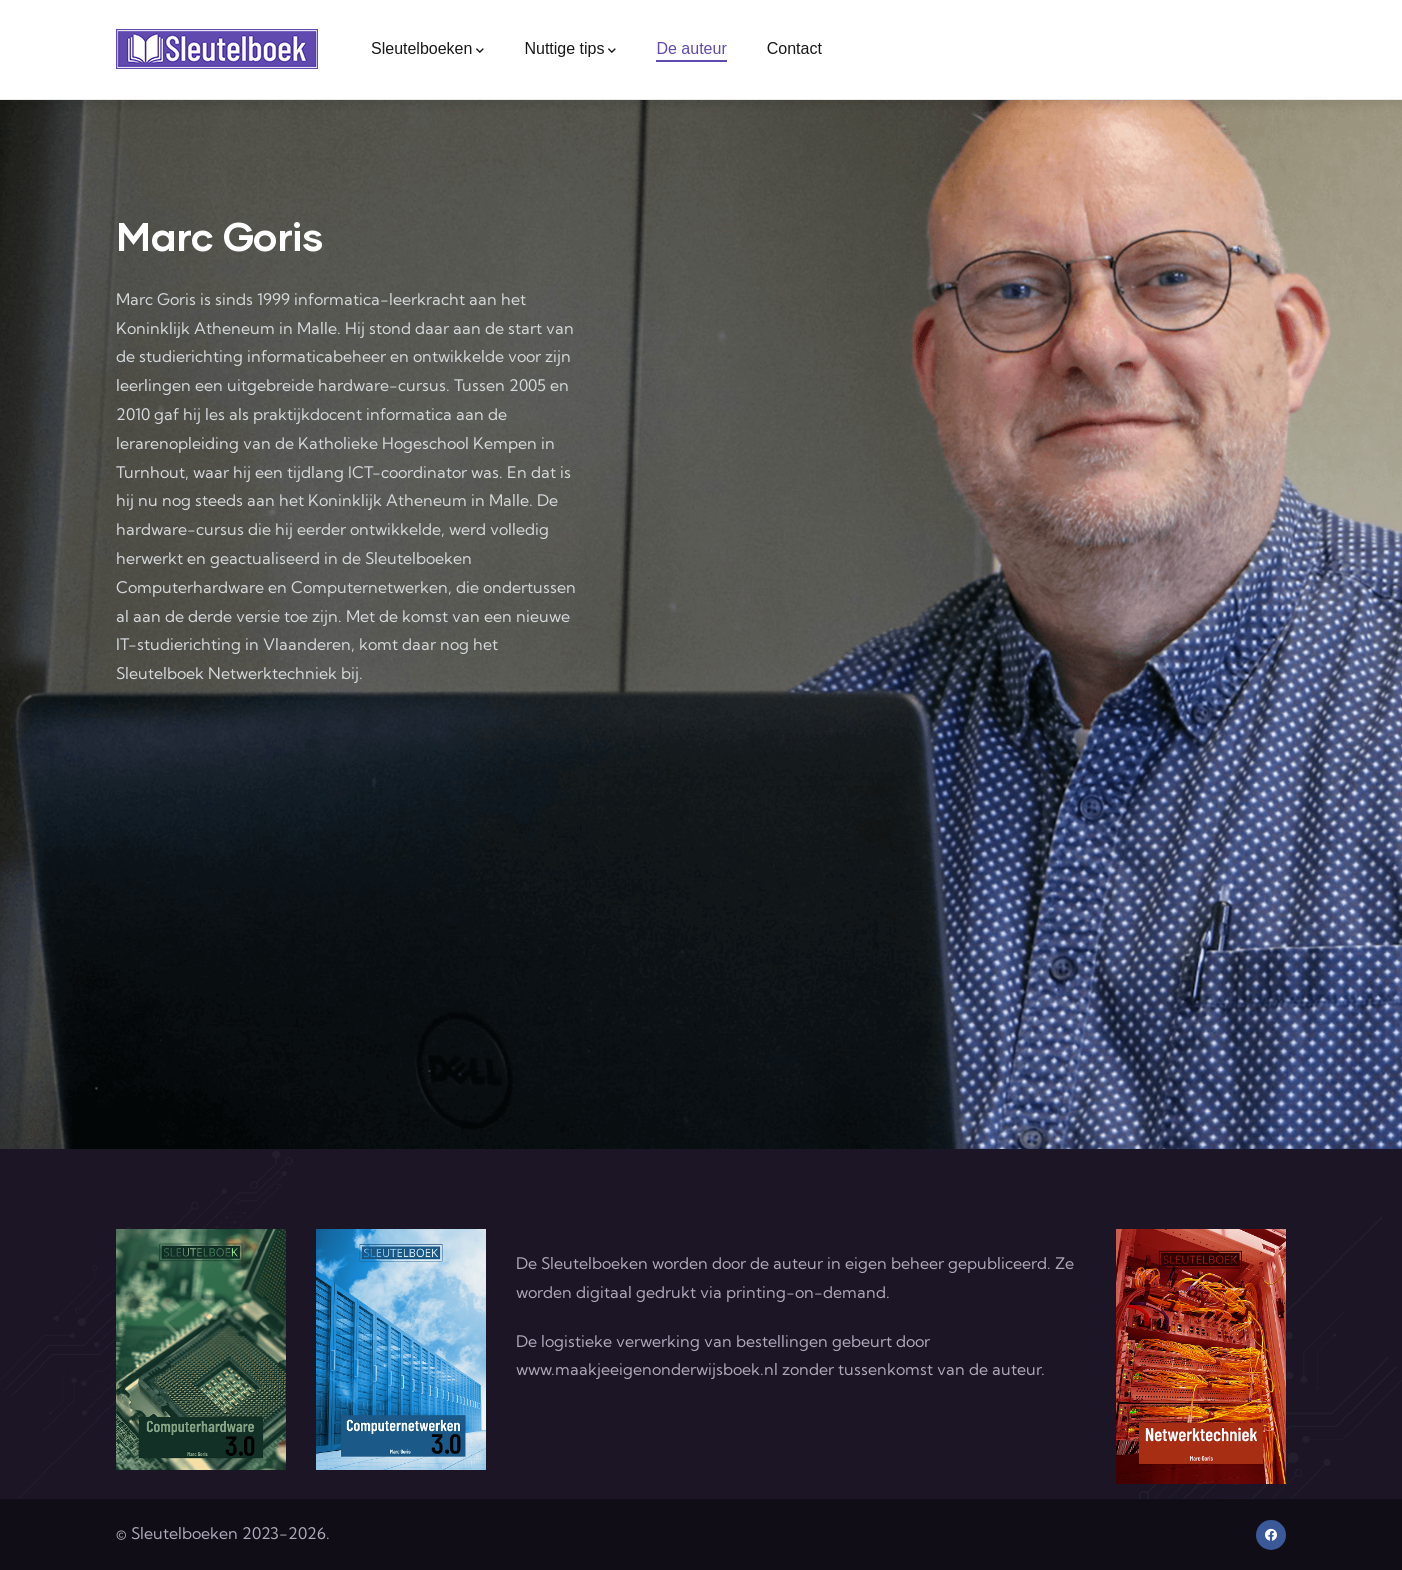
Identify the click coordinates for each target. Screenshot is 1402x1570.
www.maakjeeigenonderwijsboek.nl (647, 1369)
